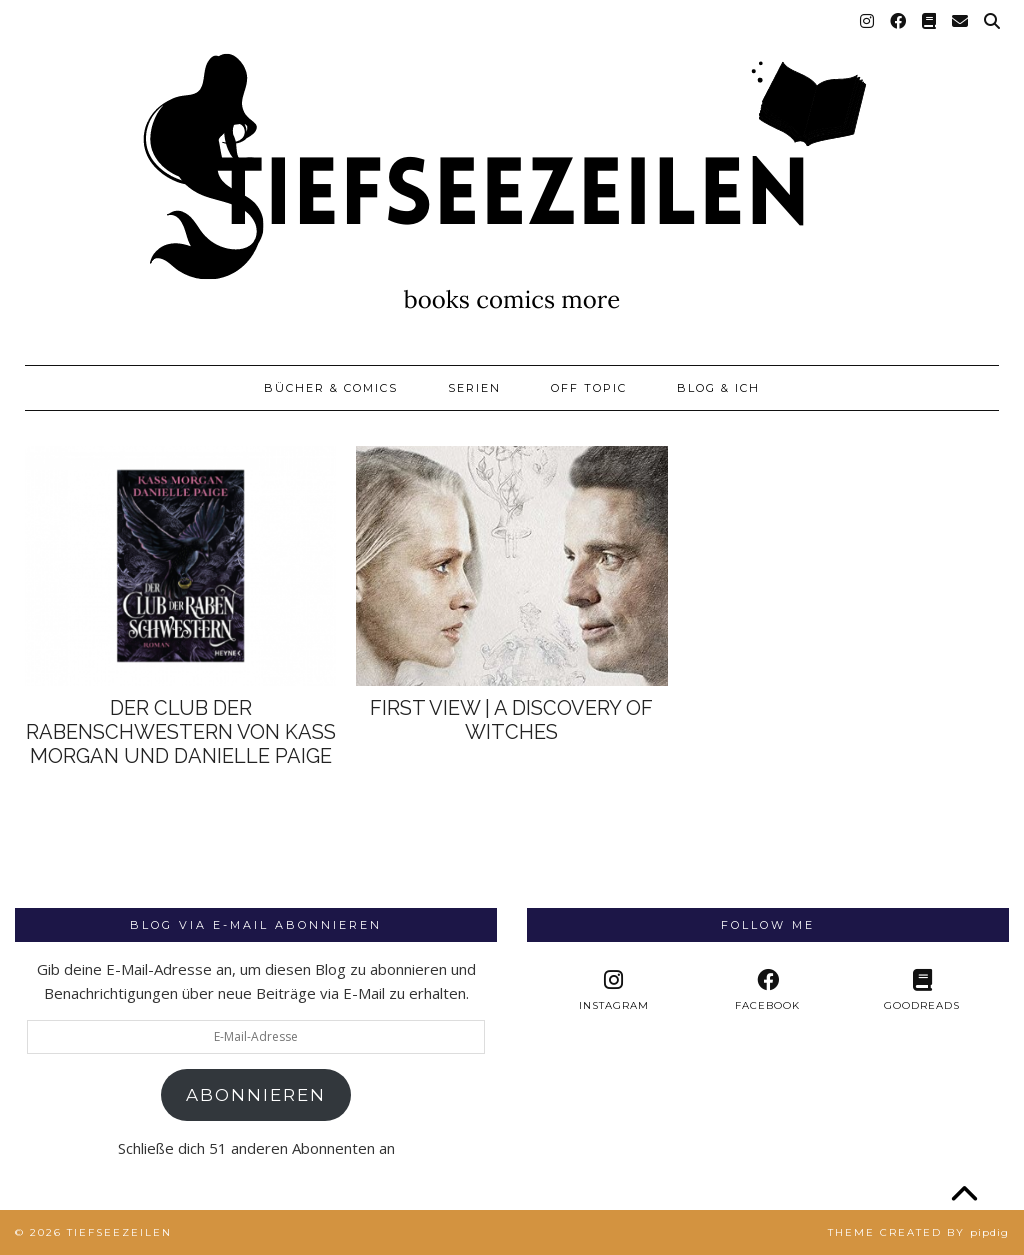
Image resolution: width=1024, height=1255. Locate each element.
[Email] (961, 22)
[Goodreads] (930, 22)
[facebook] (768, 990)
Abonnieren (256, 1095)
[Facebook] (899, 22)
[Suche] (993, 22)
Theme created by (918, 1232)
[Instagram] (868, 22)
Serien (474, 388)
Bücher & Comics (331, 388)
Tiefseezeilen (119, 1232)
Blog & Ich (718, 388)
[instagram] (614, 990)
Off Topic (589, 388)
